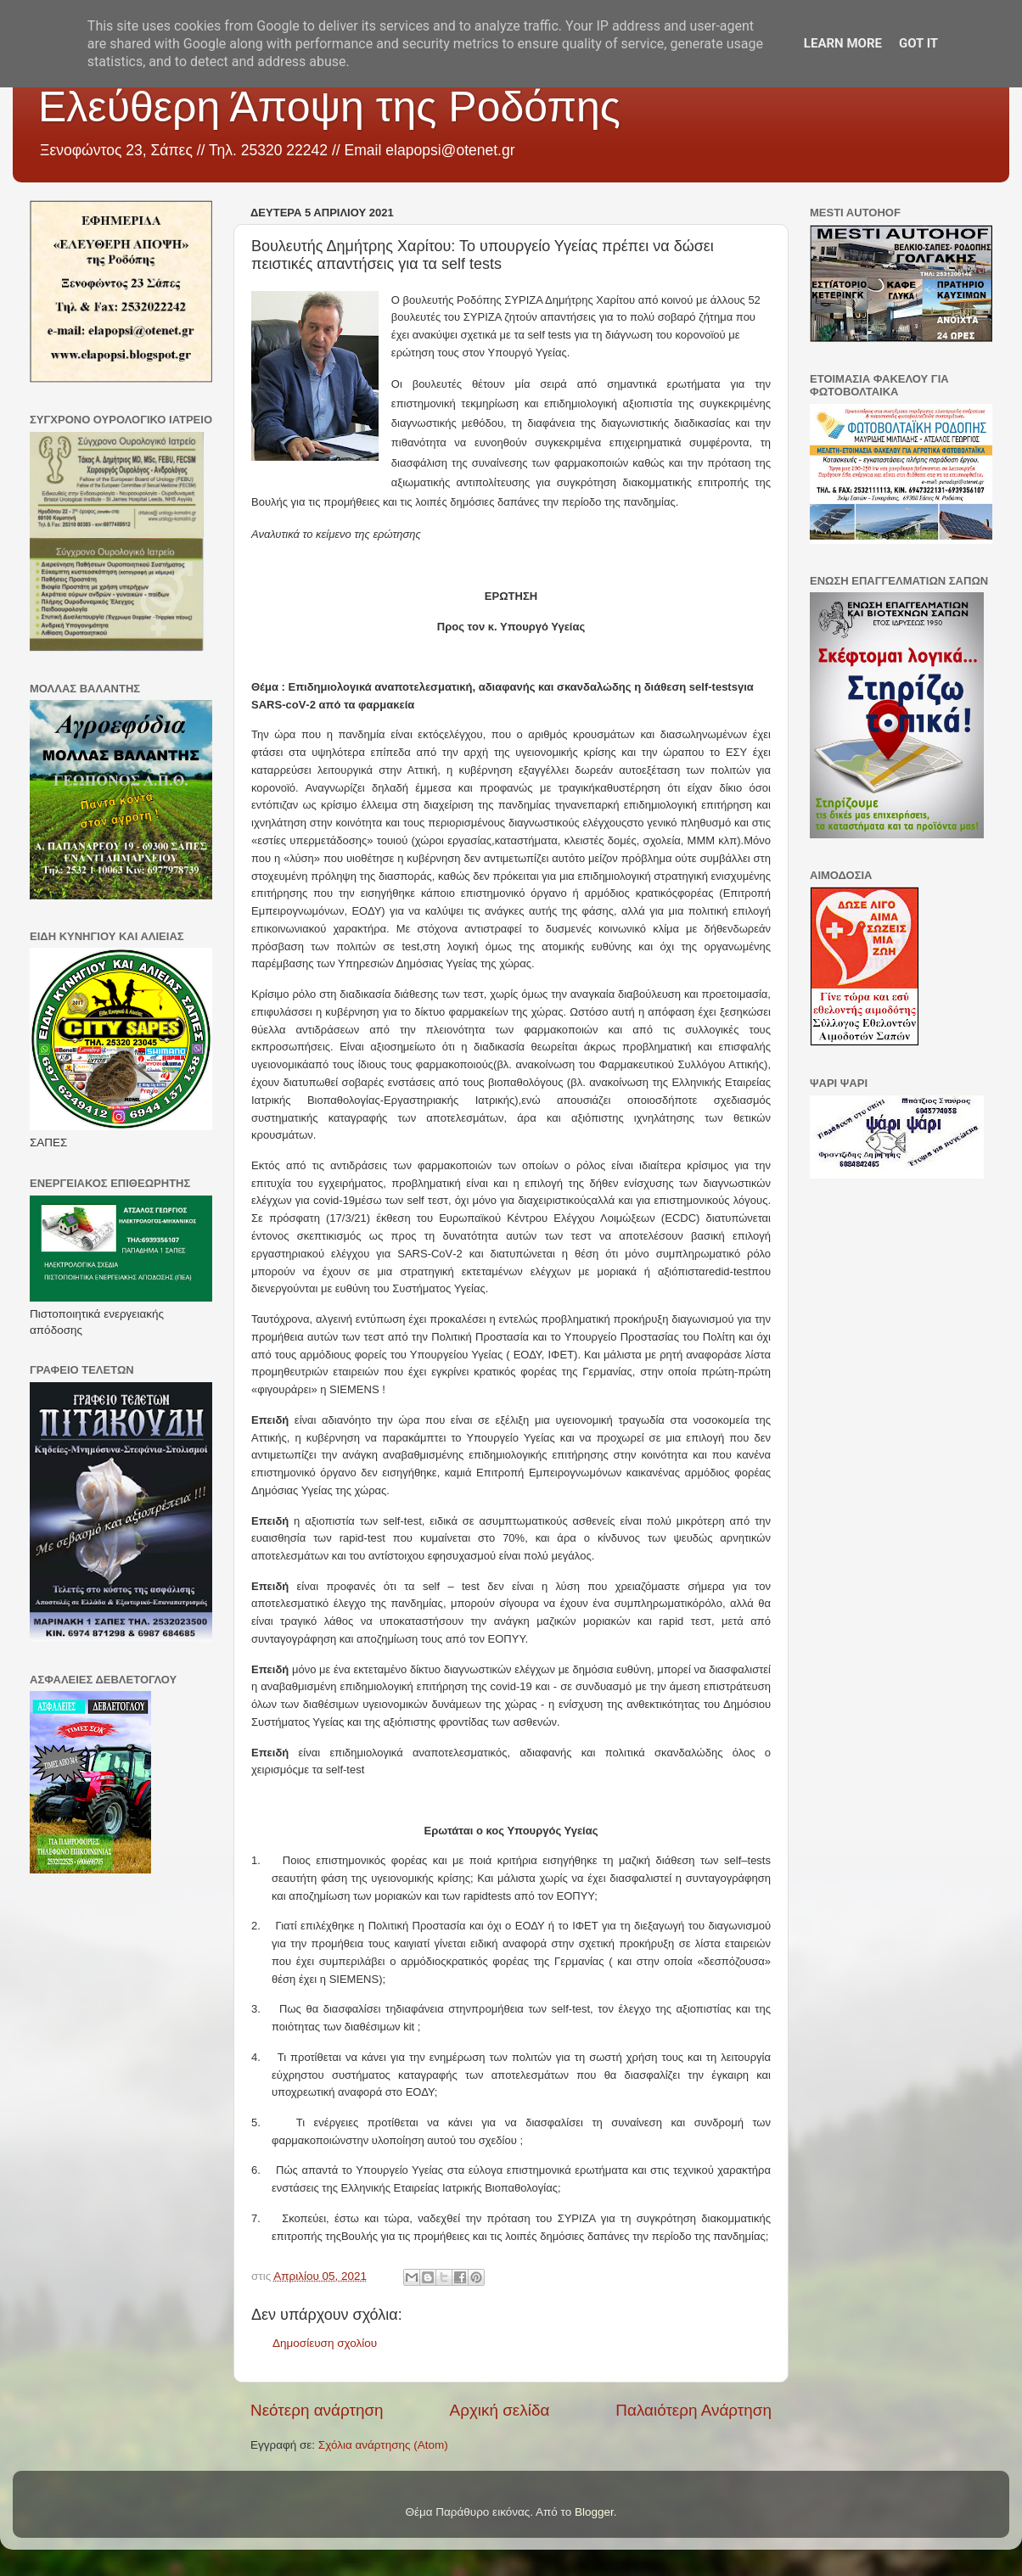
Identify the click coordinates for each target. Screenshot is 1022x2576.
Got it (918, 43)
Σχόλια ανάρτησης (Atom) (383, 2445)
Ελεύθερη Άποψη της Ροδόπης (329, 107)
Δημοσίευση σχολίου (324, 2343)
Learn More (843, 43)
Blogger (594, 2512)
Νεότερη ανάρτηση (317, 2410)
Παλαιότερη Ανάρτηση (693, 2410)
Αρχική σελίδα (500, 2410)
